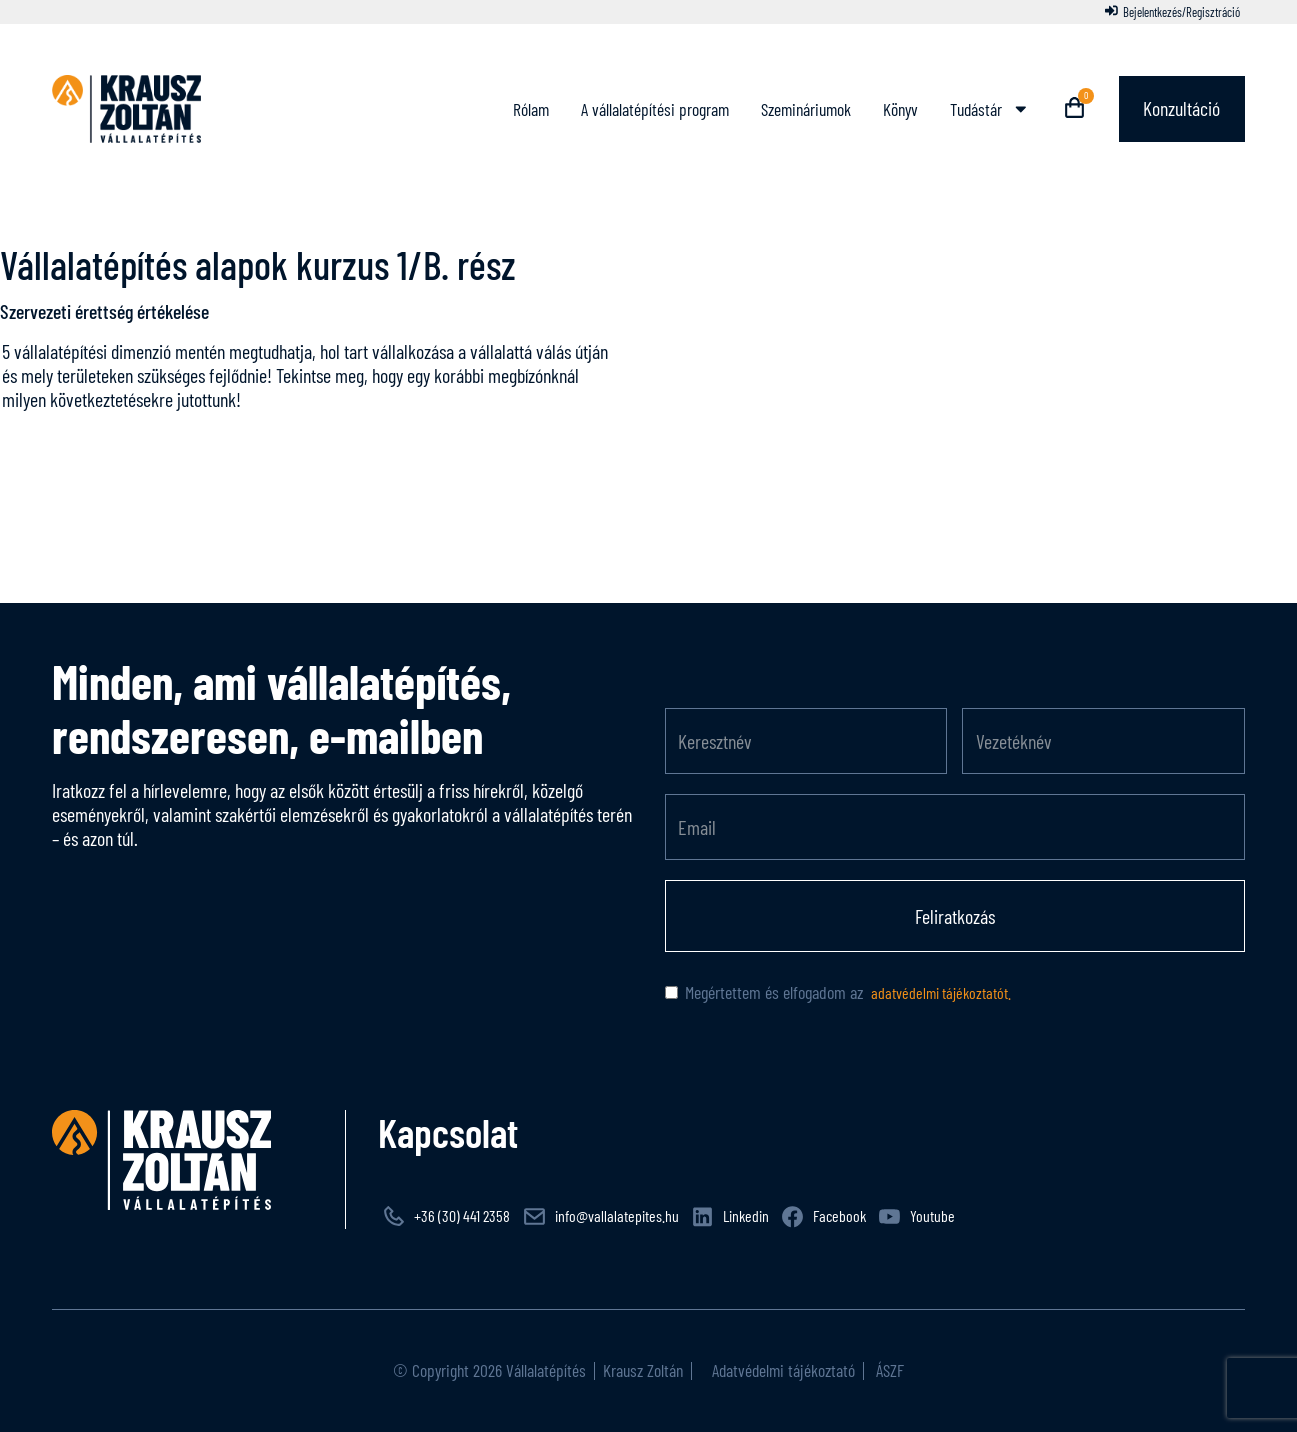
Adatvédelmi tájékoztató (781, 1370)
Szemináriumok (805, 109)
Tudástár (989, 109)
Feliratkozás (955, 916)
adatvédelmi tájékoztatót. (939, 992)
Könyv (899, 109)
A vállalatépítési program (654, 109)
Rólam (530, 109)
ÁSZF (888, 1370)
